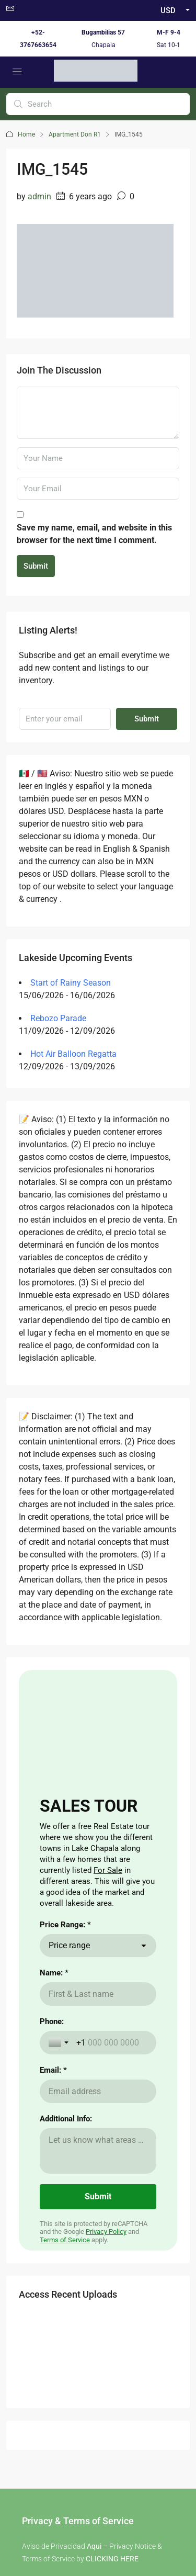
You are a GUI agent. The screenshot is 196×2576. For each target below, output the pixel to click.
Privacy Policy (106, 2231)
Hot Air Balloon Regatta (73, 1054)
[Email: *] (98, 2091)
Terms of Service (65, 2240)
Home (26, 134)
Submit (36, 566)
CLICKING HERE (112, 2559)
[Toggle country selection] (59, 2042)
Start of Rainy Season (70, 983)
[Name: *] (98, 1994)
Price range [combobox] (69, 1945)
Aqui (94, 2546)
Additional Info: (66, 2118)
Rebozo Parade (58, 1018)
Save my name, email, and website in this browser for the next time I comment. (94, 534)
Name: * (54, 1973)
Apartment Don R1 (75, 134)
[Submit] (98, 2196)
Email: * (53, 2070)
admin (39, 196)
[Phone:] (111, 2042)
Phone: (52, 2021)
